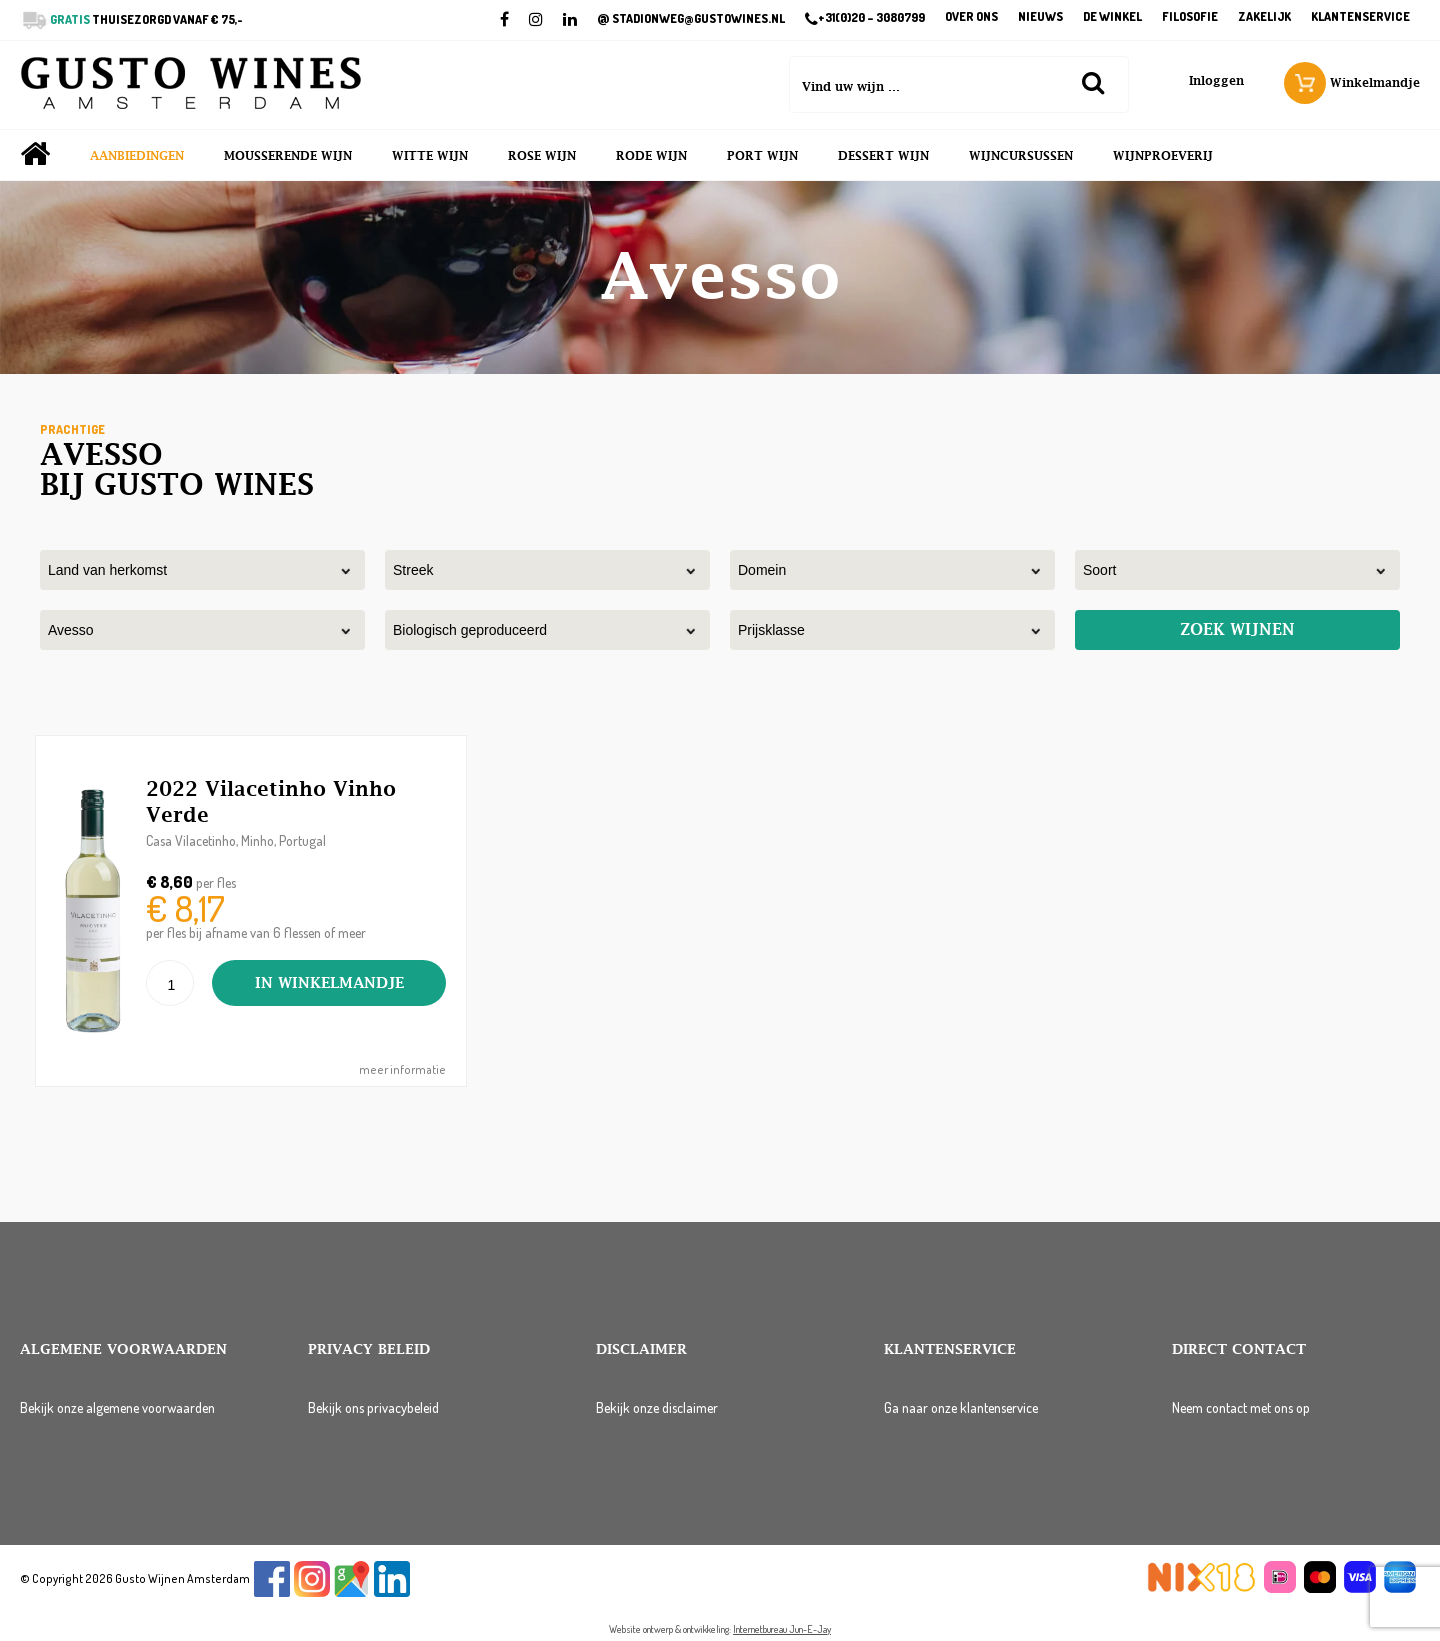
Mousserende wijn (288, 156)
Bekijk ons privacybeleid (373, 1407)
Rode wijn (651, 156)
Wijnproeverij (1163, 156)
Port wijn (762, 156)
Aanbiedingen (137, 156)
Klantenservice (1360, 17)
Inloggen (1216, 81)
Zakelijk (1264, 17)
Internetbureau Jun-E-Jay (782, 1629)
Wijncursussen (1021, 156)
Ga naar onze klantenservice (961, 1407)
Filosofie (1190, 17)
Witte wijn (430, 156)
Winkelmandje (1352, 83)
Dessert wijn (883, 156)
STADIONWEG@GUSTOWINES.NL (691, 19)
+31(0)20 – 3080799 (865, 19)
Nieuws (1040, 17)
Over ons (971, 17)
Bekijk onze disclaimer (657, 1407)
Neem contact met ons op (1241, 1407)
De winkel (1112, 17)
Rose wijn (542, 156)
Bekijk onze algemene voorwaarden (117, 1407)
